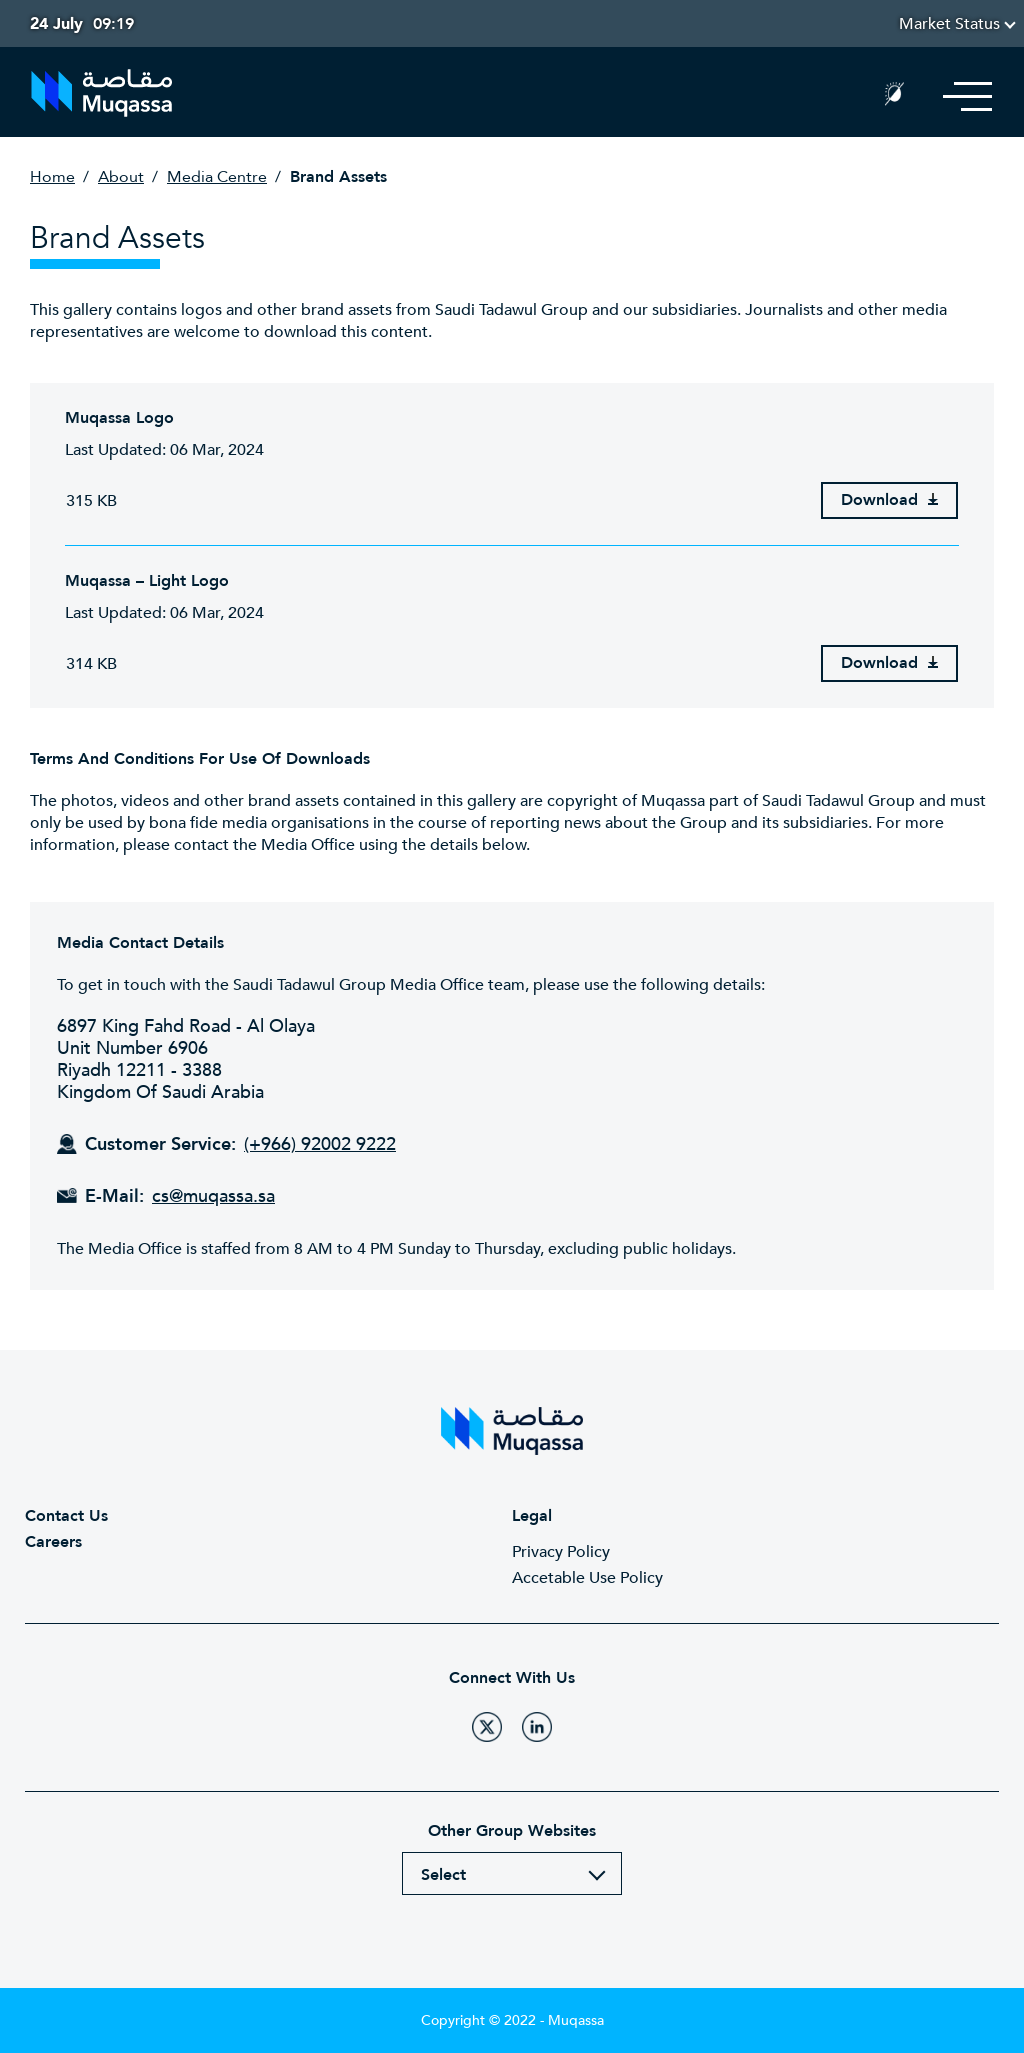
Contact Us (66, 1516)
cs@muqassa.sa (213, 1197)
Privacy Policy (561, 1552)
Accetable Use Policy (587, 1578)
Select (443, 1875)
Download (889, 500)
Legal (532, 1516)
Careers (53, 1542)
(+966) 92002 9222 (320, 1145)
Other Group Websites (512, 1831)
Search (846, 97)
